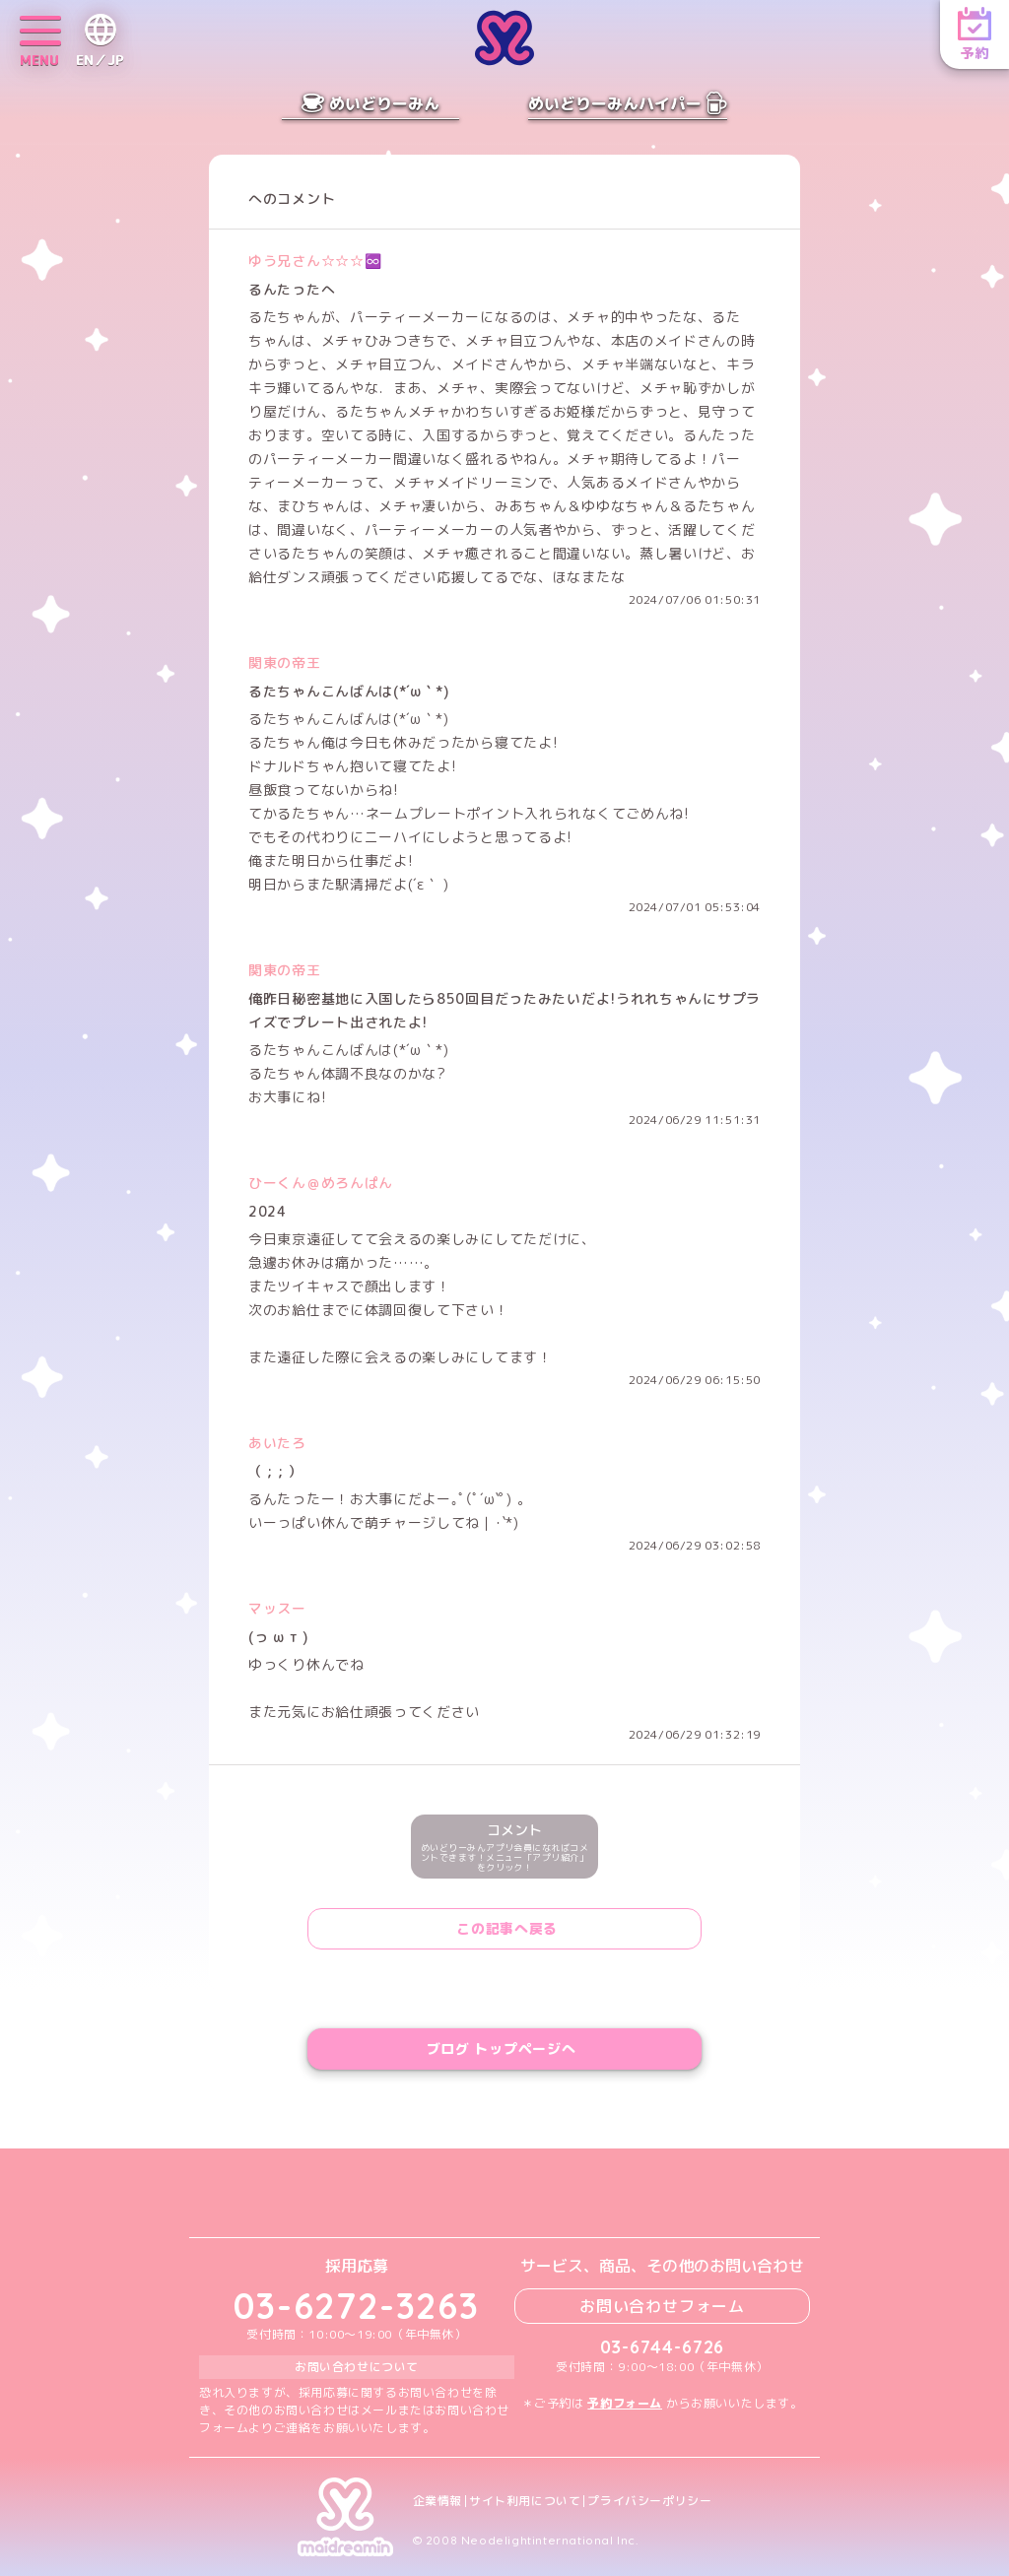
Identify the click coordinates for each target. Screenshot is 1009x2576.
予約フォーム (624, 2403)
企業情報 (437, 2501)
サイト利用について (524, 2501)
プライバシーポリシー (649, 2501)
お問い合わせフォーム (662, 2306)
